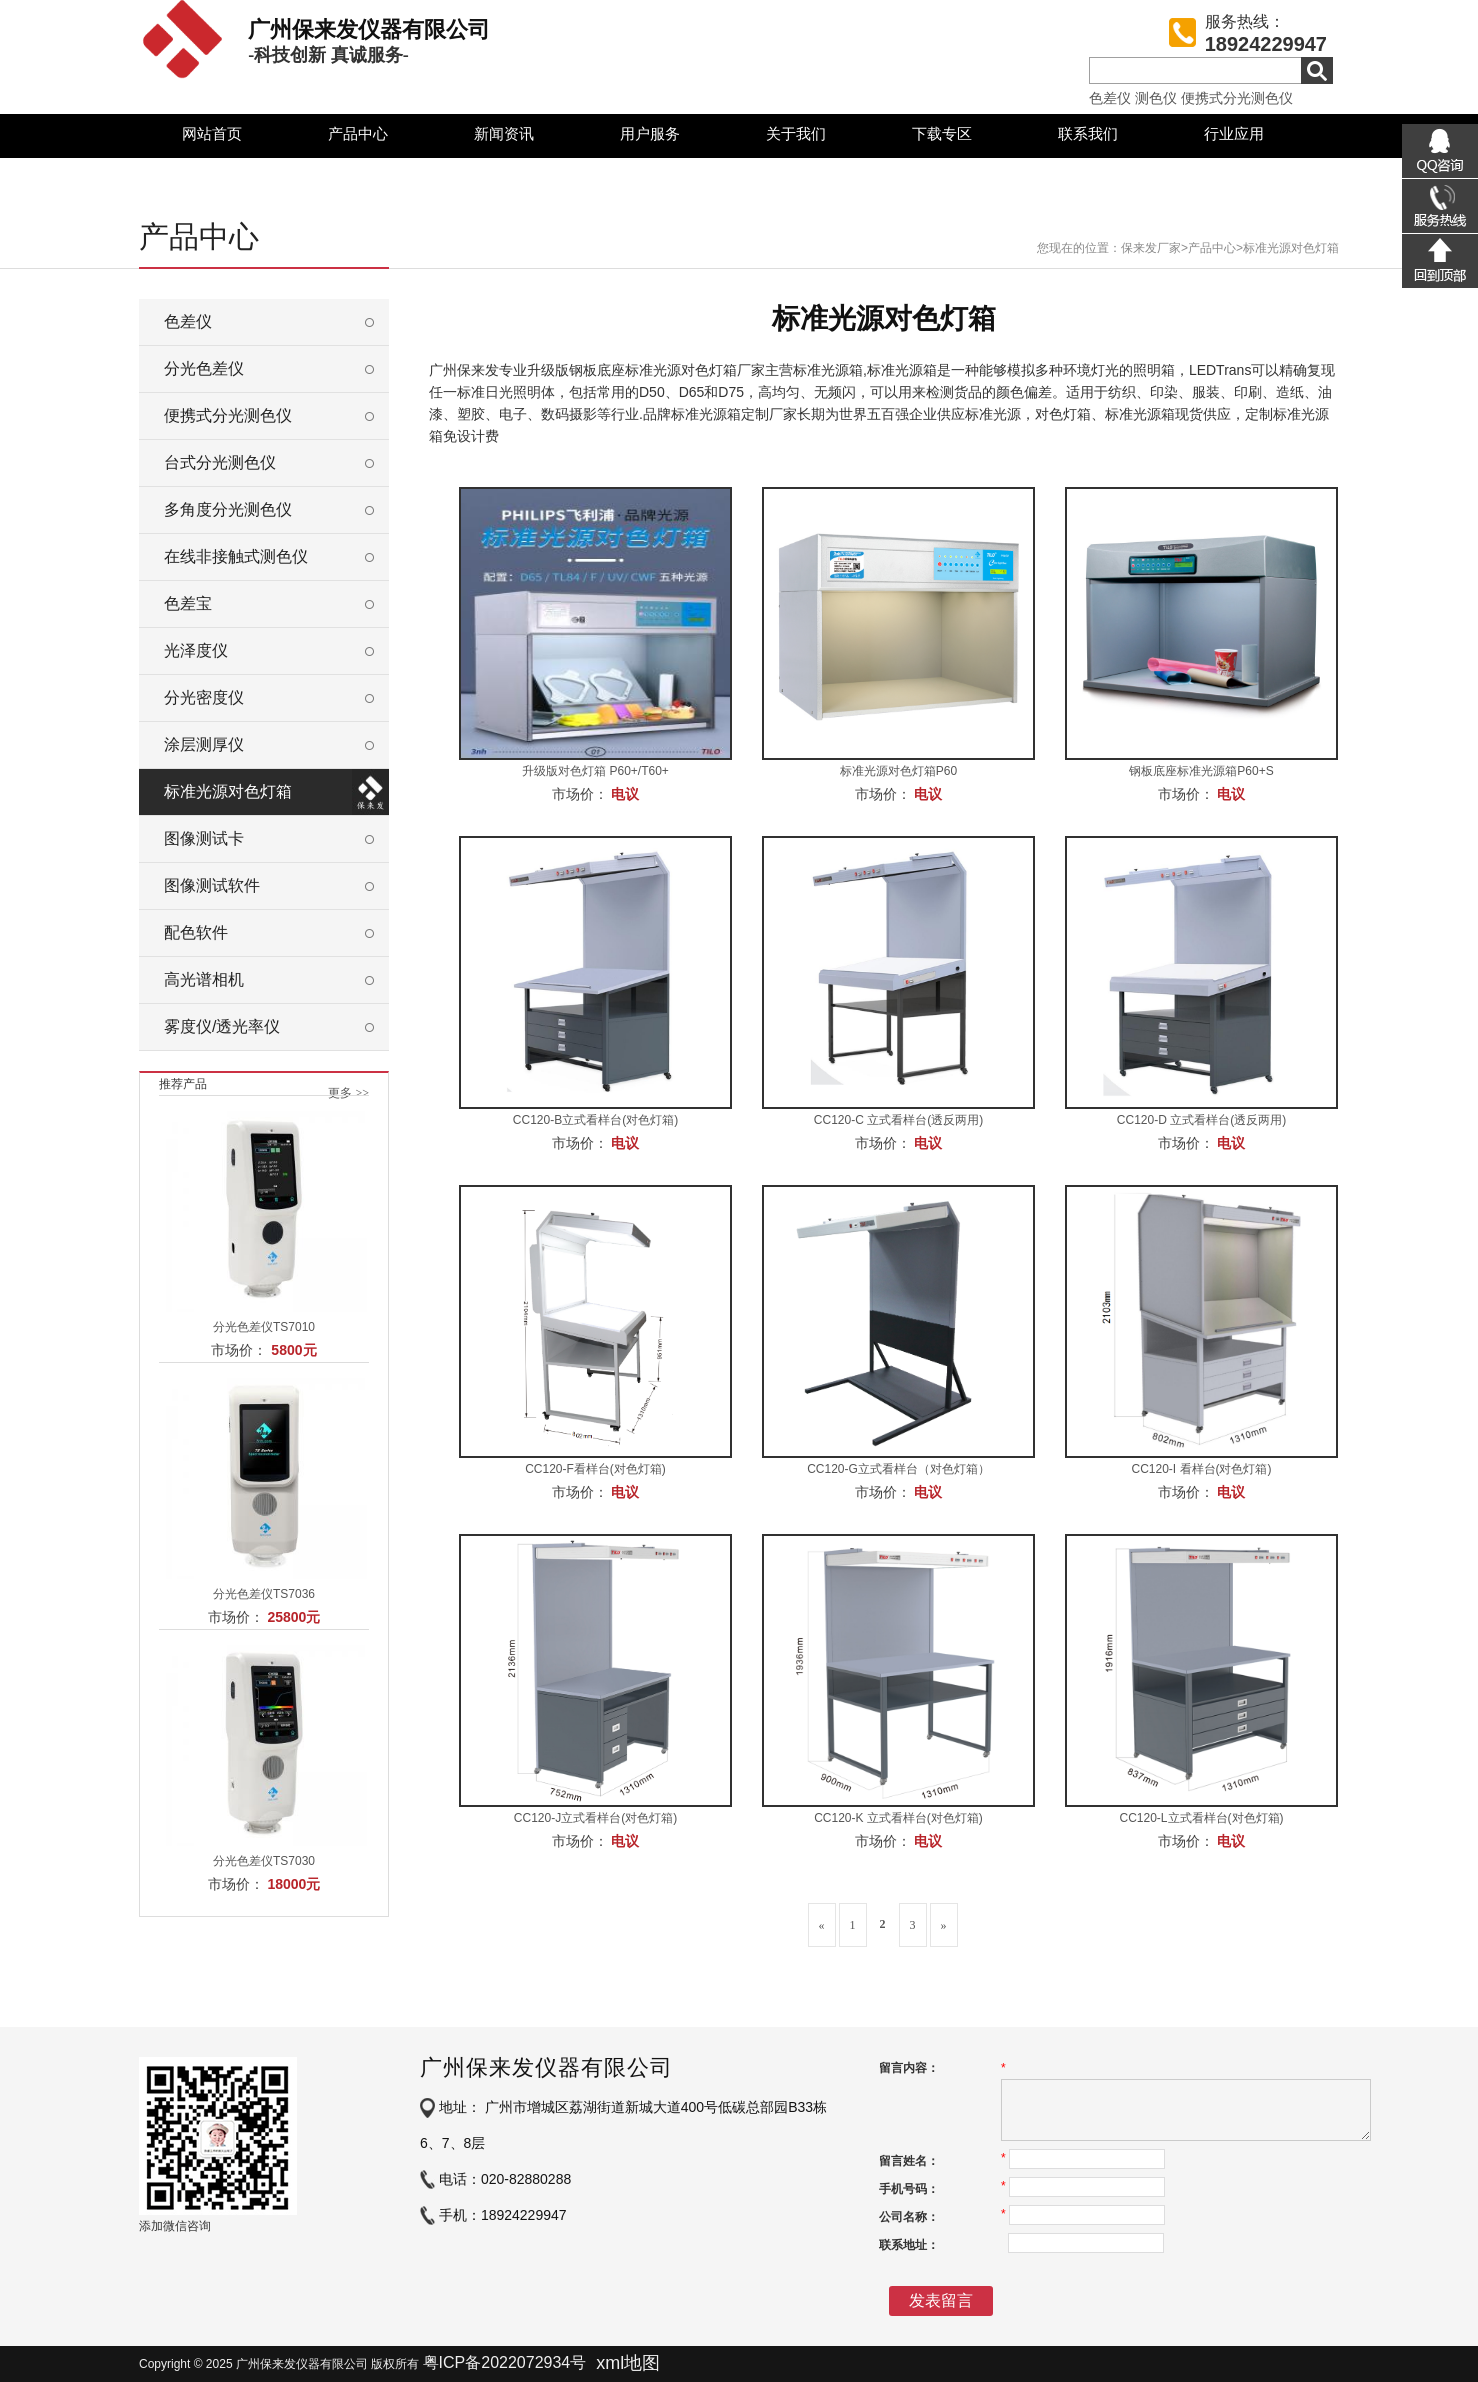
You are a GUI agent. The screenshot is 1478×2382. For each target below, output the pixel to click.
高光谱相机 (204, 979)
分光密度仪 (204, 697)
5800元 (293, 1350)
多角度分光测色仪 (228, 509)
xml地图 (628, 2363)
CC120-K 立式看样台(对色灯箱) (898, 1818)
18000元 (293, 1884)
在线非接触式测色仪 (236, 556)
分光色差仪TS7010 (264, 1327)
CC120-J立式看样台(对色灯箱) (595, 1818)
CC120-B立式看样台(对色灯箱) (595, 1120)
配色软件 (196, 932)
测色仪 (1156, 98)
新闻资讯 (504, 133)
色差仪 (1110, 98)
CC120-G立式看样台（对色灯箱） (898, 1469)
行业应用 (1234, 133)
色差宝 (188, 603)
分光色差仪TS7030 (264, 1861)
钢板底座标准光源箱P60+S (1201, 771)
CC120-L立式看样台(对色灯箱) (1201, 1818)
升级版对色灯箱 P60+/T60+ (595, 771)
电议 (625, 794)
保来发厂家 (1151, 248)
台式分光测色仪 (220, 462)
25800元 (293, 1617)
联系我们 (1088, 133)
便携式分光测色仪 (1237, 98)
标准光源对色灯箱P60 (898, 771)
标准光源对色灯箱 (1291, 248)
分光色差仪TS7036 (264, 1594)
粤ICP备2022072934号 (505, 2362)
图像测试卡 (204, 838)
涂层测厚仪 (204, 744)
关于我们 (796, 133)
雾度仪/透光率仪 (222, 1026)
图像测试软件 (212, 885)
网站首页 (212, 133)
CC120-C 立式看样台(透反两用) (898, 1120)
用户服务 (650, 133)
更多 (348, 1093)
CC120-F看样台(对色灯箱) (595, 1469)
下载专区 (942, 133)
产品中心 (358, 133)
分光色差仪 (204, 368)
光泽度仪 (196, 650)
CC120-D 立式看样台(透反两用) (1201, 1120)
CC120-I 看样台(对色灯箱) (1201, 1469)
